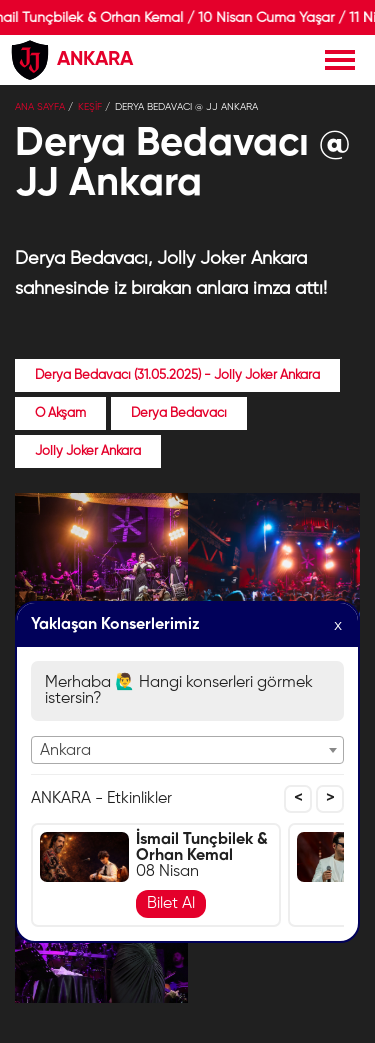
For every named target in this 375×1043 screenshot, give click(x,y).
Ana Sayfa (40, 107)
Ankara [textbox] (65, 751)
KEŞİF (90, 107)
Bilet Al (171, 904)
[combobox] (187, 750)
